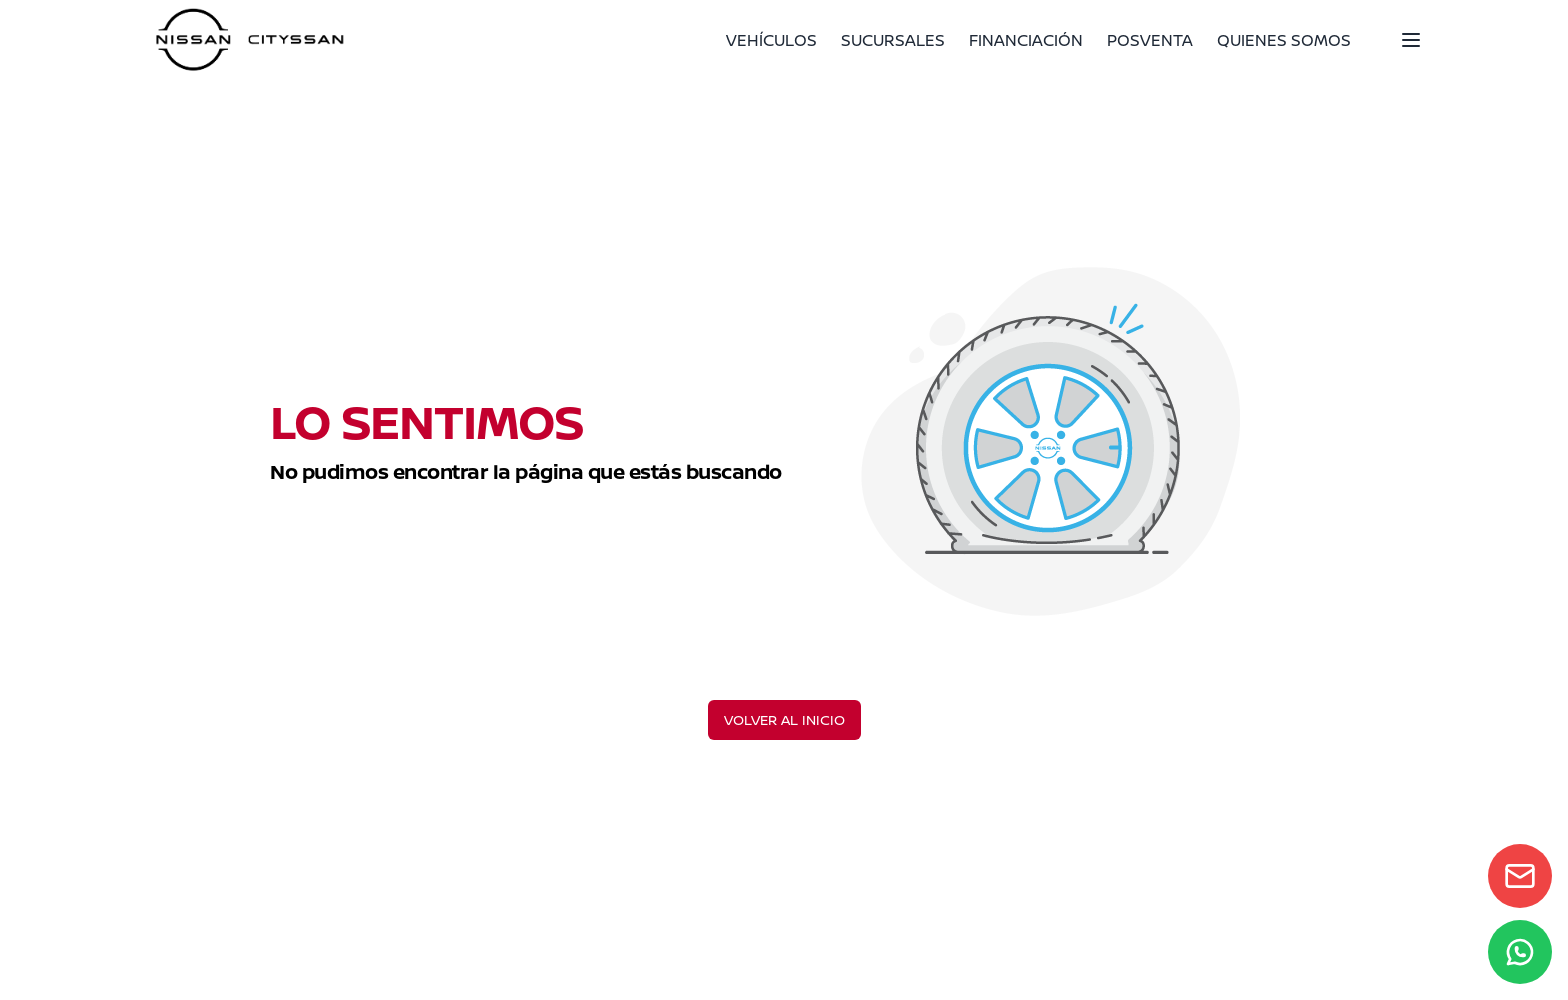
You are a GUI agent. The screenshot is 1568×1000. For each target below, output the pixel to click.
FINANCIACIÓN (1026, 40)
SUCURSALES (893, 40)
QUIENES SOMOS (1284, 40)
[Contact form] (1520, 876)
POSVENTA (1150, 40)
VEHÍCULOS (771, 40)
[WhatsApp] (1520, 952)
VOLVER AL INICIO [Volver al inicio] (784, 719)
